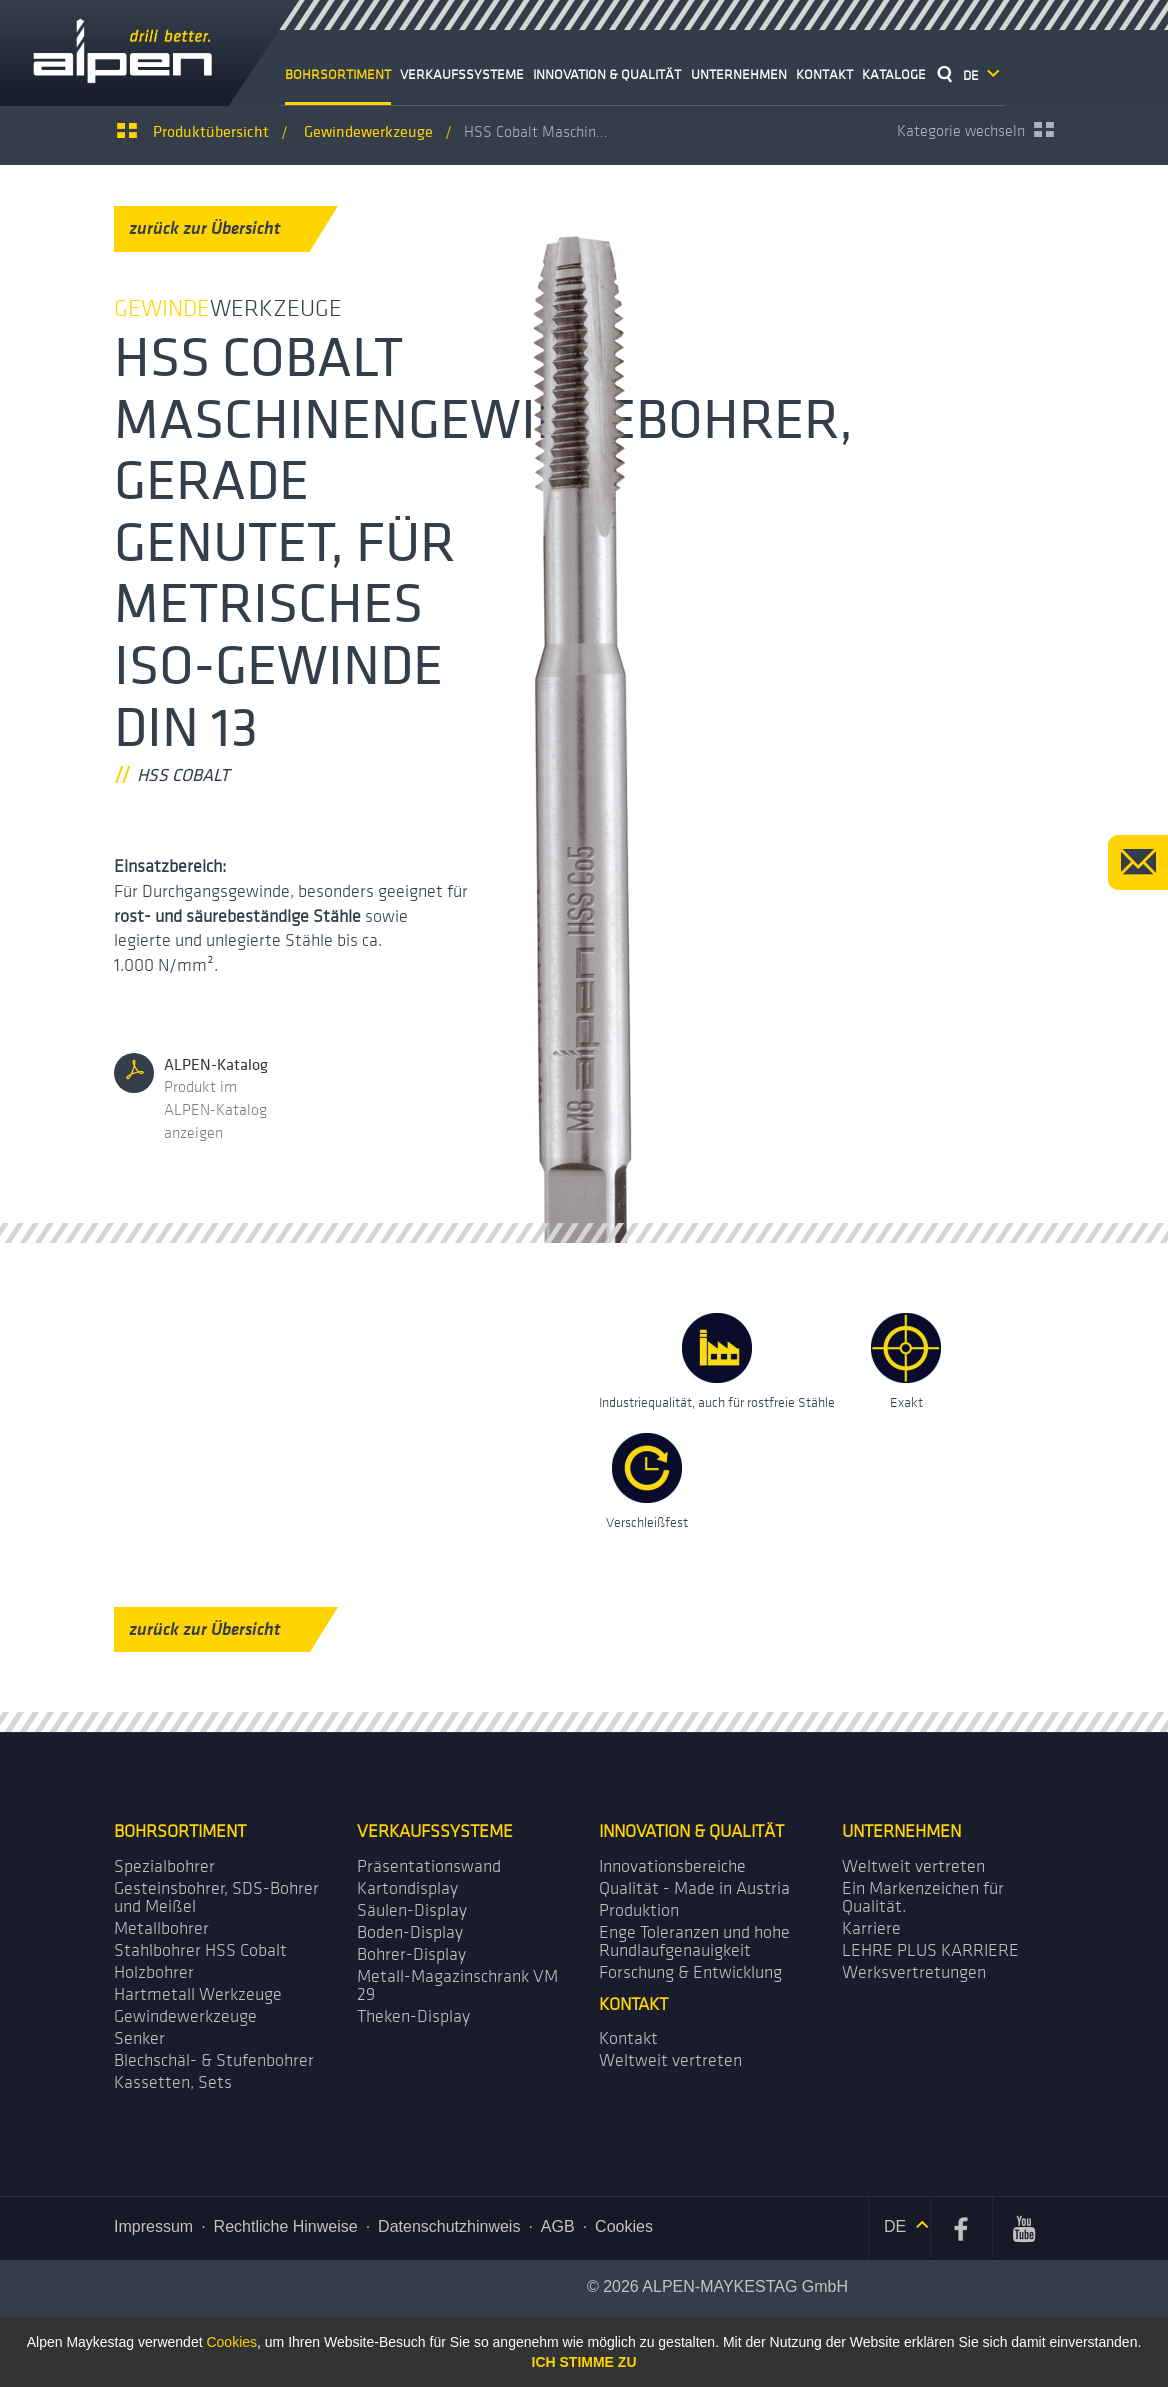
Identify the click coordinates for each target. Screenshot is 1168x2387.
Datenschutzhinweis (449, 2226)
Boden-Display (410, 1932)
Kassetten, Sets (173, 2082)
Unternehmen (739, 74)
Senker (139, 2038)
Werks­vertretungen (914, 1972)
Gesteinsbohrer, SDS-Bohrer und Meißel (216, 1897)
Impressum (153, 2226)
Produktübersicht (211, 131)
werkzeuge (368, 131)
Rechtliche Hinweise (286, 2226)
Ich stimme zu (584, 2362)
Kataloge (894, 74)
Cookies (624, 2226)
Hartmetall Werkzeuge (198, 1994)
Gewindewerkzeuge (185, 2016)
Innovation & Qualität (607, 74)
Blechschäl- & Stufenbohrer (214, 2060)
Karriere (871, 1928)
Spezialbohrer (164, 1866)
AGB (558, 2226)
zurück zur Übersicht (219, 228)
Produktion (639, 1910)
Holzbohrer (154, 1972)
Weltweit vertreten (913, 1866)
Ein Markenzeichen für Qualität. (923, 1897)
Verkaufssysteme (462, 74)
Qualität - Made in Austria (694, 1888)
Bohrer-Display (411, 1954)
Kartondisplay (407, 1888)
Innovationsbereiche (672, 1866)
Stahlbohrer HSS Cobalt (200, 1950)
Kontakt (824, 74)
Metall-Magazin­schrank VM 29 (457, 1985)
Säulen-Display (412, 1910)
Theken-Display (413, 2016)
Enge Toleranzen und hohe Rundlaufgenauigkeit (694, 1941)
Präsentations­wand (429, 1866)
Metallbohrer (161, 1928)
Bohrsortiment (338, 74)
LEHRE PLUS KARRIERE (930, 1950)
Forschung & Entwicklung (690, 1972)
